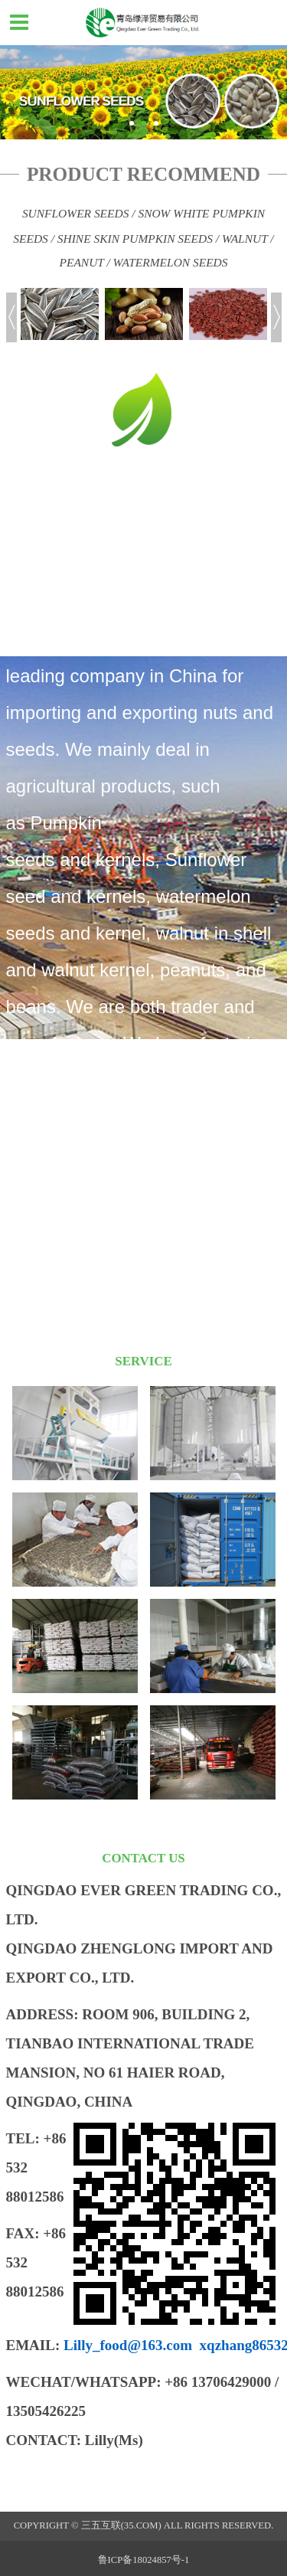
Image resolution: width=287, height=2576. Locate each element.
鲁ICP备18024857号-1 (144, 2560)
